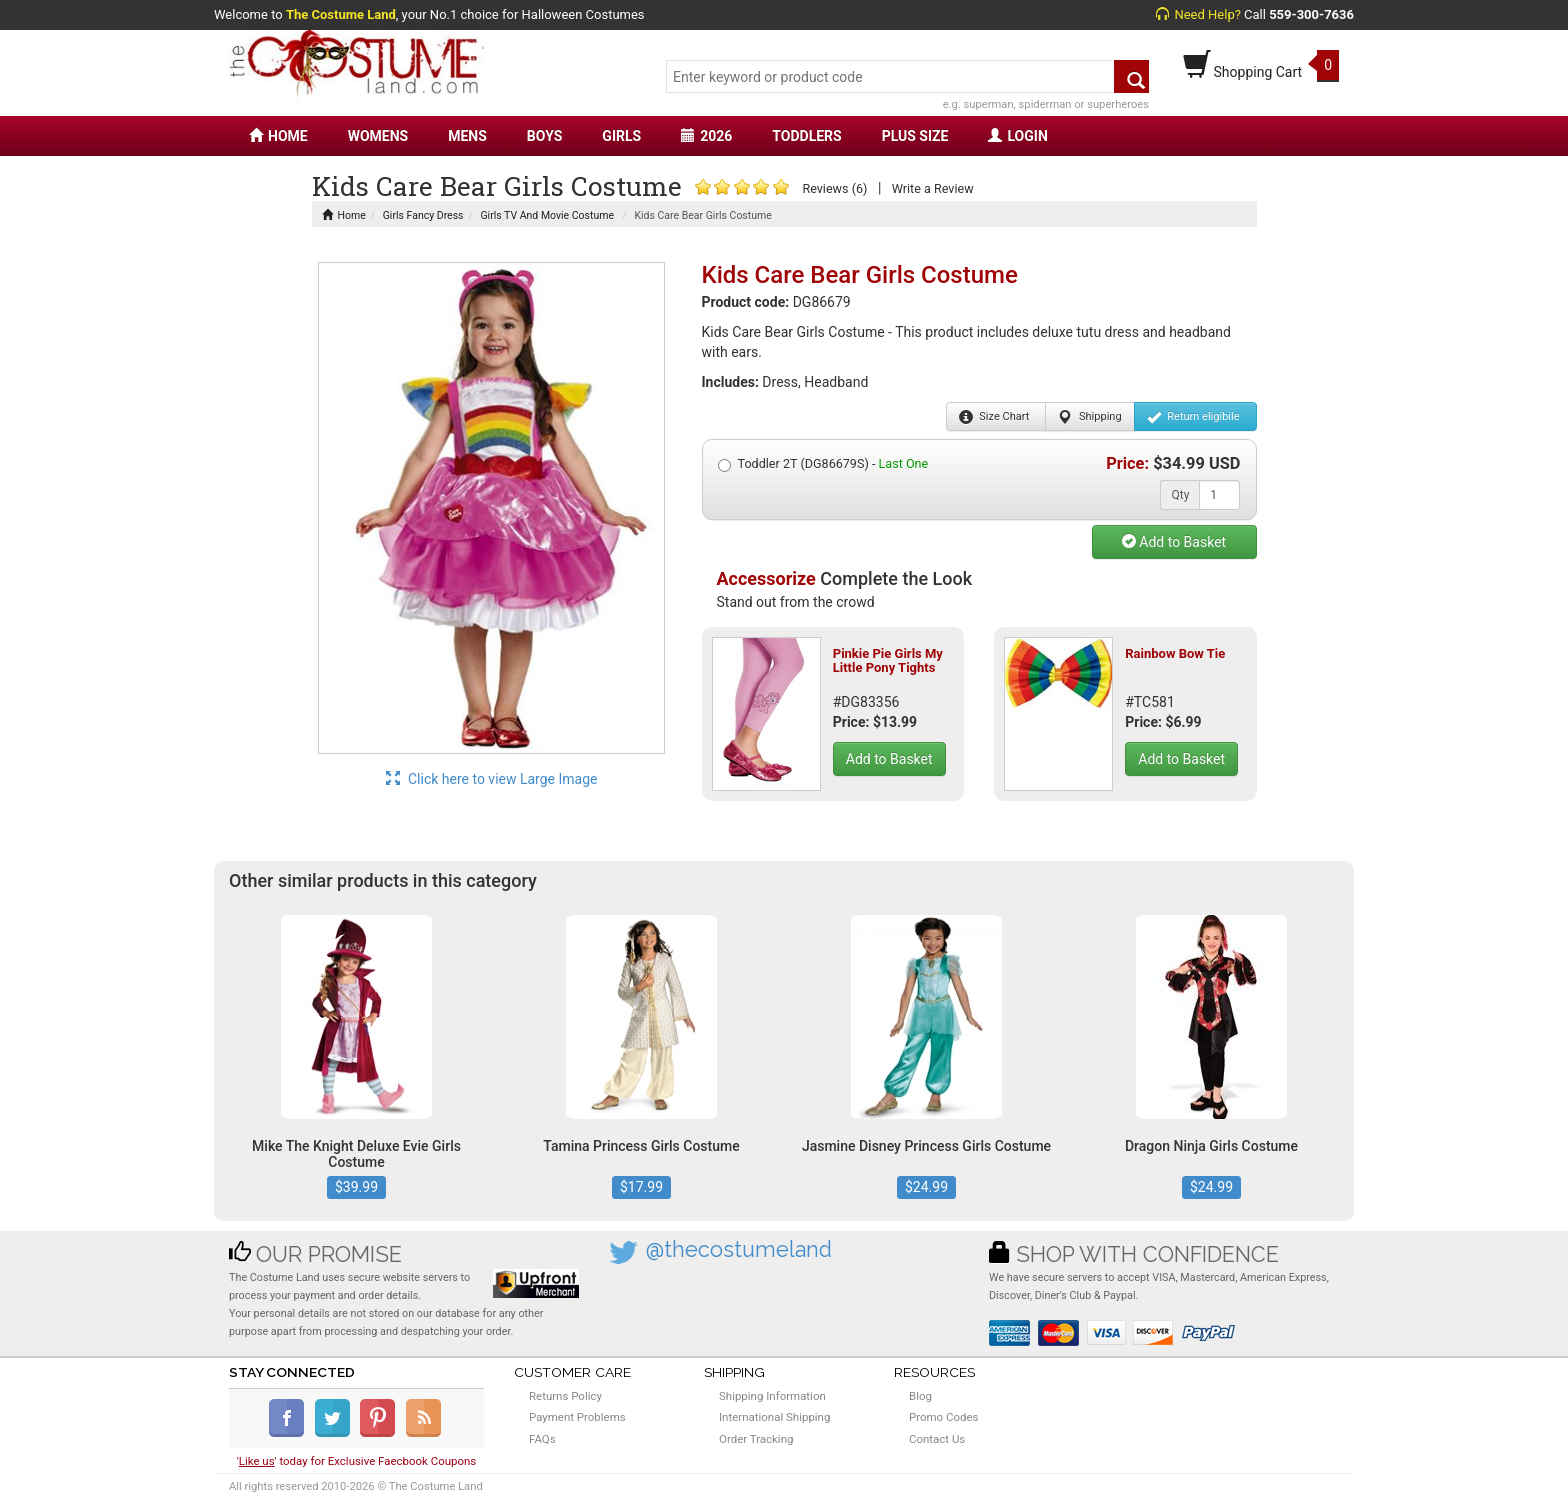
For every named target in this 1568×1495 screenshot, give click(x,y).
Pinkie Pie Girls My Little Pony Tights (888, 660)
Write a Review (933, 188)
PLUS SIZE (915, 136)
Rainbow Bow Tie (1175, 653)
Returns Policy (565, 1396)
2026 (706, 136)
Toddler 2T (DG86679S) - (823, 464)
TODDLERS (806, 136)
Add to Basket (1174, 542)
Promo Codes (943, 1417)
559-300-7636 (1311, 14)
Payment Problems (577, 1417)
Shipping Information (772, 1396)
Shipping (1089, 417)
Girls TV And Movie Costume (547, 215)
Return (1193, 417)
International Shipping (774, 1417)
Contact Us (937, 1439)
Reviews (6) (834, 188)
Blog (920, 1396)
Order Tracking (756, 1439)
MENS (467, 136)
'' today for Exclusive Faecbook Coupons (357, 1461)
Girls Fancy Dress (423, 215)
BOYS (544, 136)
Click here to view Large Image (492, 779)
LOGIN (1017, 136)
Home (344, 215)
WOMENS (378, 136)
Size (994, 417)
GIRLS (621, 136)
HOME (278, 136)
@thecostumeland (739, 1249)
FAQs (542, 1439)
